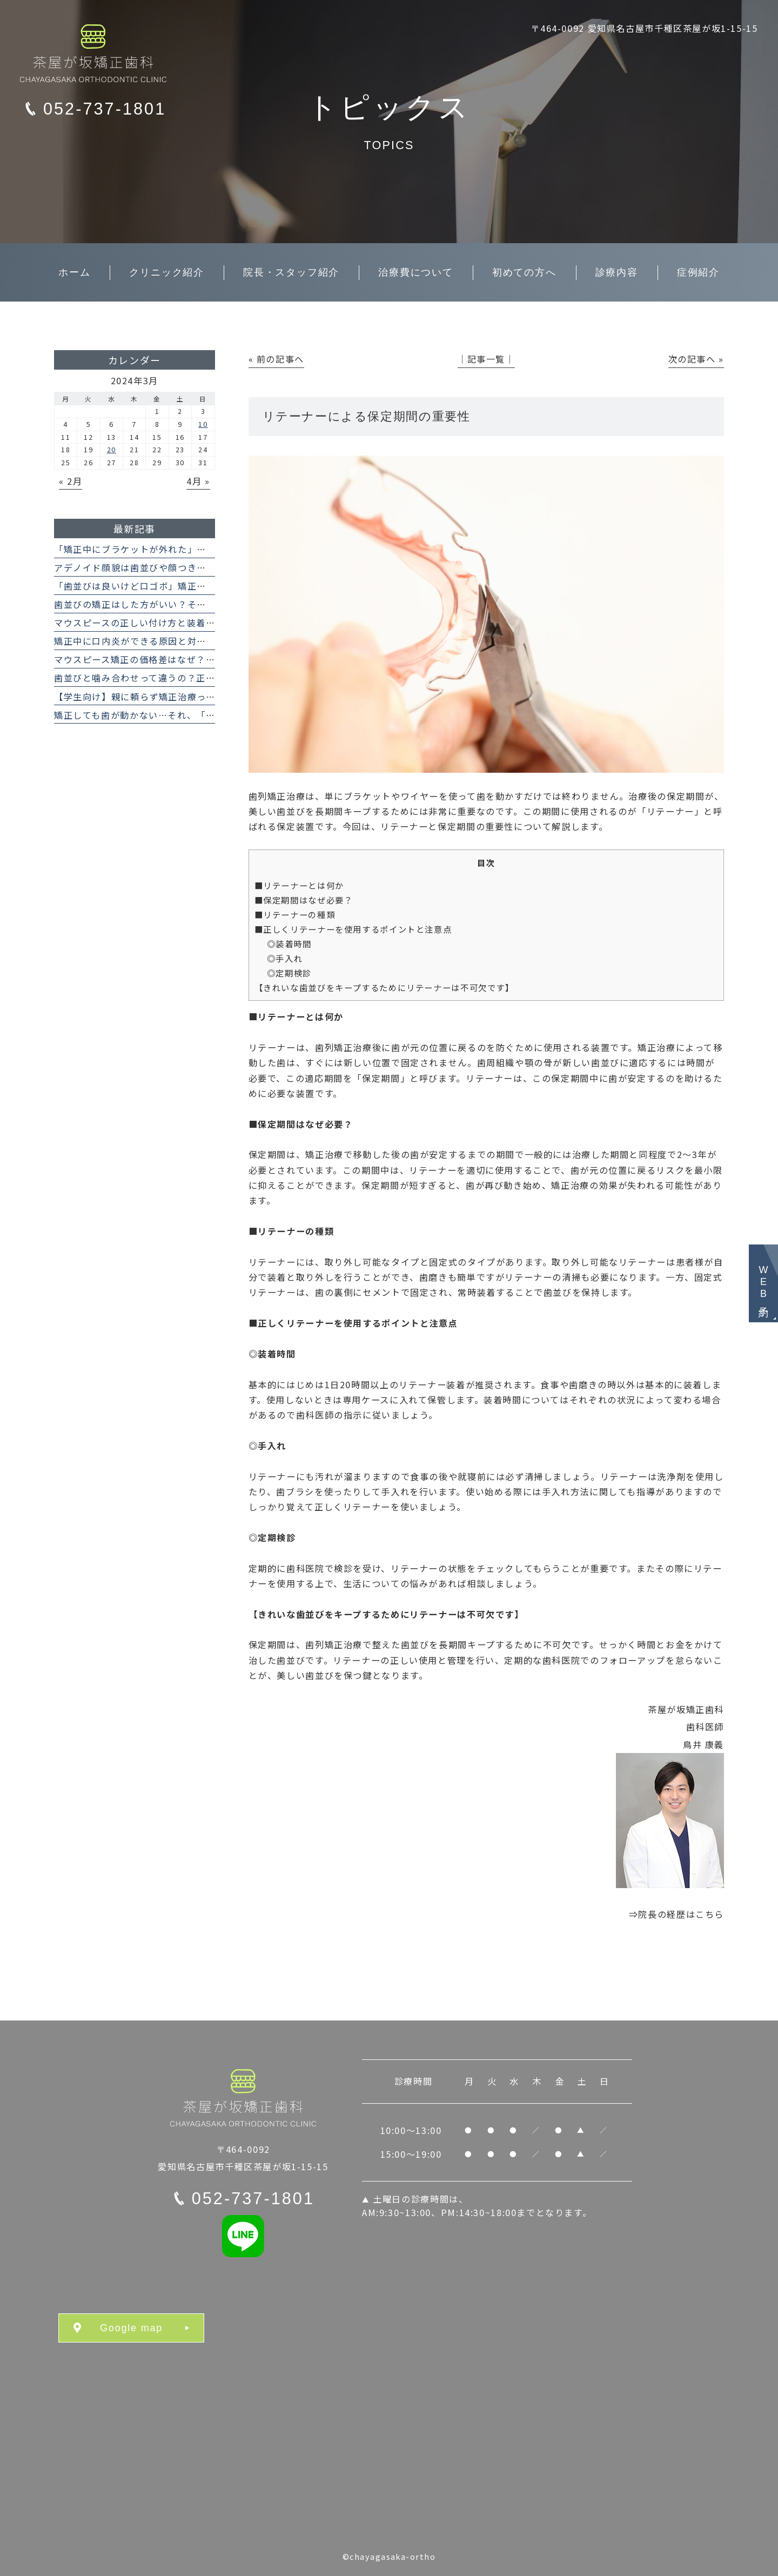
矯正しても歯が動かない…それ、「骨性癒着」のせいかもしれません (201, 714)
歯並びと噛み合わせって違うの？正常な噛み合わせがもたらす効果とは (206, 677)
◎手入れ (285, 958)
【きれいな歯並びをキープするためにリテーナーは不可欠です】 (384, 987)
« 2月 (70, 480)
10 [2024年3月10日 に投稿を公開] (202, 424)
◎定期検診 (289, 973)
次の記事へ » (696, 358)
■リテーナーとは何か (299, 885)
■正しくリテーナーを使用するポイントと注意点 (353, 929)
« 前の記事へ (276, 358)
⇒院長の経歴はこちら (676, 1914)
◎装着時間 (289, 943)
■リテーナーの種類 (295, 914)
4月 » (198, 480)
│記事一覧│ (486, 358)
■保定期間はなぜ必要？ (303, 900)
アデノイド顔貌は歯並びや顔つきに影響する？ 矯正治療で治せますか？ (208, 567)
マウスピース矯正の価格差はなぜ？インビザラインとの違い (182, 659)
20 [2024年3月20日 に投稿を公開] (111, 449)
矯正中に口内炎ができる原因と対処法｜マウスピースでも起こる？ (196, 640)
